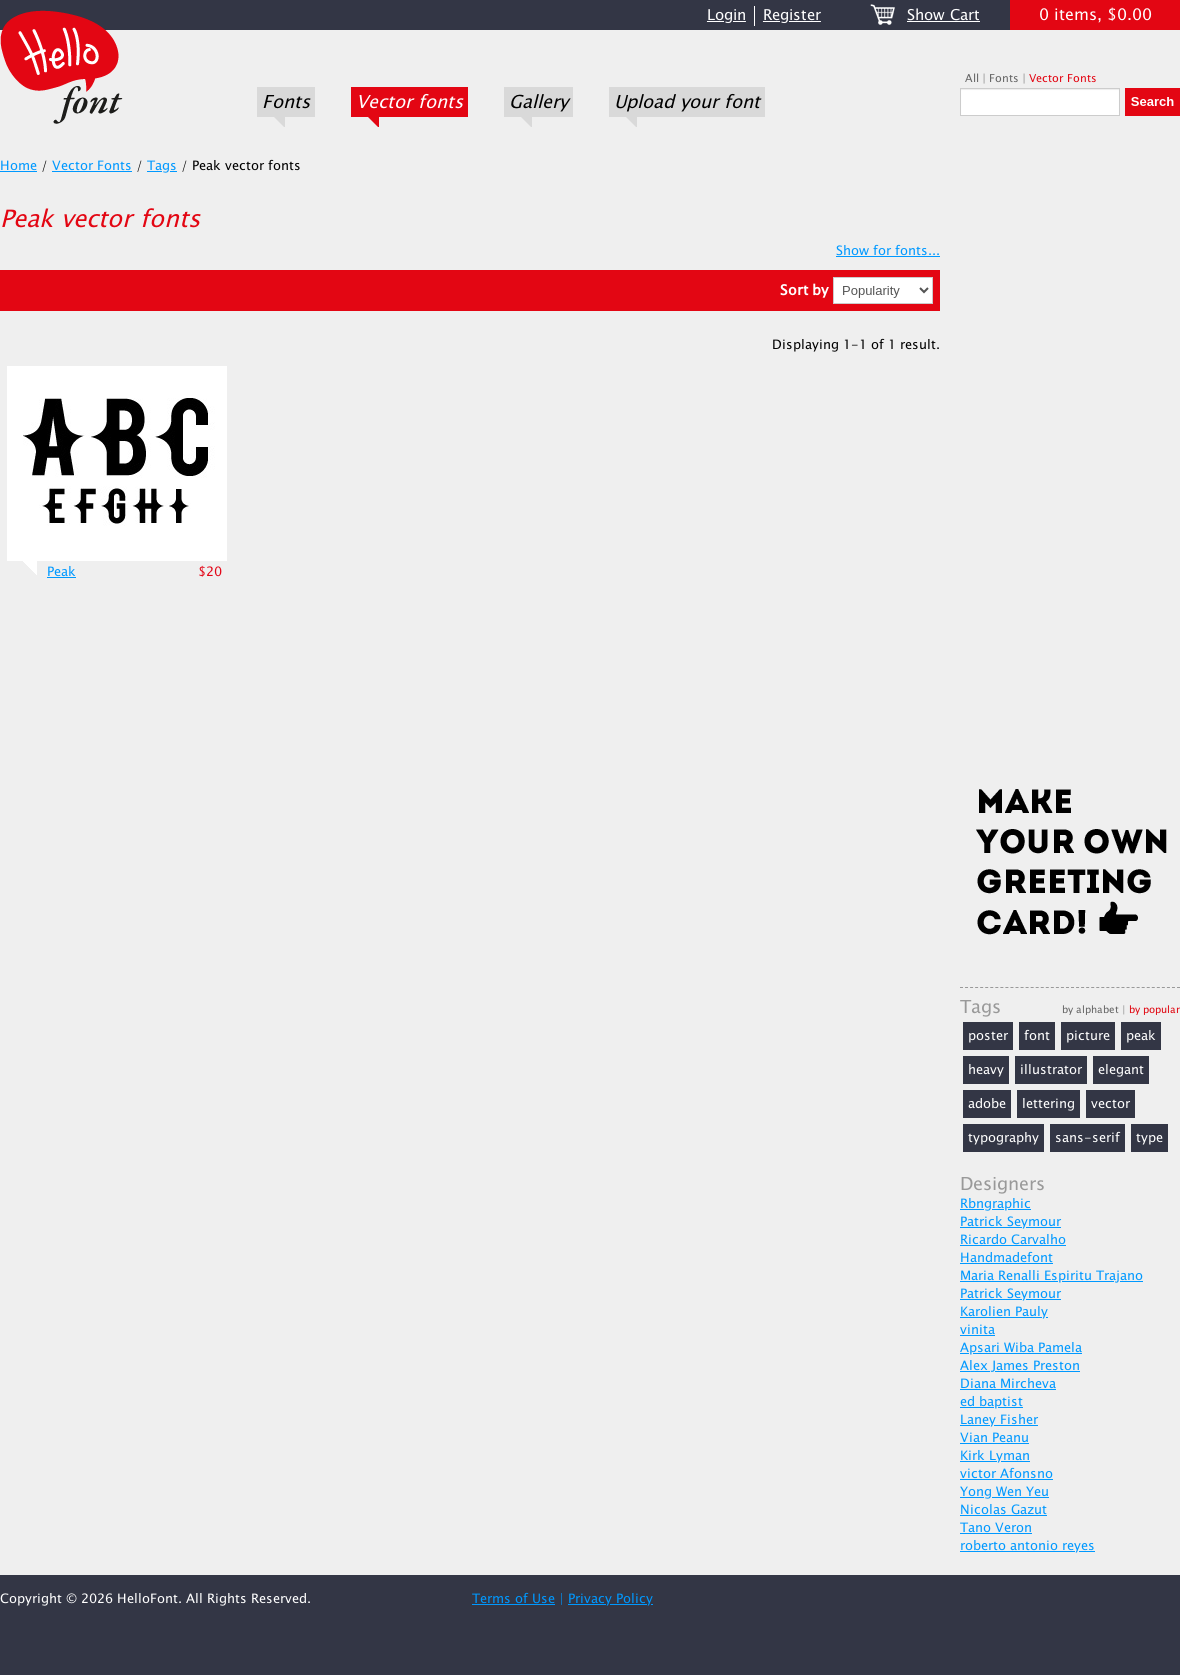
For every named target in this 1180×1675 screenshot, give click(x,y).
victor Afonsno (1006, 1474)
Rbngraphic (995, 1204)
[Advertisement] (1070, 457)
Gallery (538, 102)
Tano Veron (996, 1528)
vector (1110, 1104)
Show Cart (943, 15)
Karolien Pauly (1004, 1312)
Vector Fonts (1063, 78)
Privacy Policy (610, 1599)
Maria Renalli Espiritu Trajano (1051, 1276)
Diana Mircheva (1008, 1384)
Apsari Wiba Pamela (1021, 1348)
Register (792, 15)
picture (1088, 1036)
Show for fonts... (888, 251)
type (1149, 1138)
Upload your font (687, 102)
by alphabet (1090, 1009)
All (972, 78)
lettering (1048, 1104)
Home (18, 166)
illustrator (1051, 1070)
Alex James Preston (1020, 1366)
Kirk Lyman (995, 1456)
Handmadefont (1006, 1258)
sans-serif (1087, 1138)
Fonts (286, 102)
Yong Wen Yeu (1004, 1492)
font (1037, 1036)
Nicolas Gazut (1003, 1510)
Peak (61, 572)
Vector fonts (409, 102)
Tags (162, 166)
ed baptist (991, 1402)
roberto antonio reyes (1027, 1546)
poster (988, 1036)
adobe (987, 1104)
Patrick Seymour (1010, 1222)
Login (726, 15)
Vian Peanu (994, 1438)
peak (1141, 1036)
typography (1003, 1138)
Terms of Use (513, 1599)
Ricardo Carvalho (1013, 1240)
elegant (1121, 1070)
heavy (986, 1070)
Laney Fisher (999, 1420)
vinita (977, 1330)
